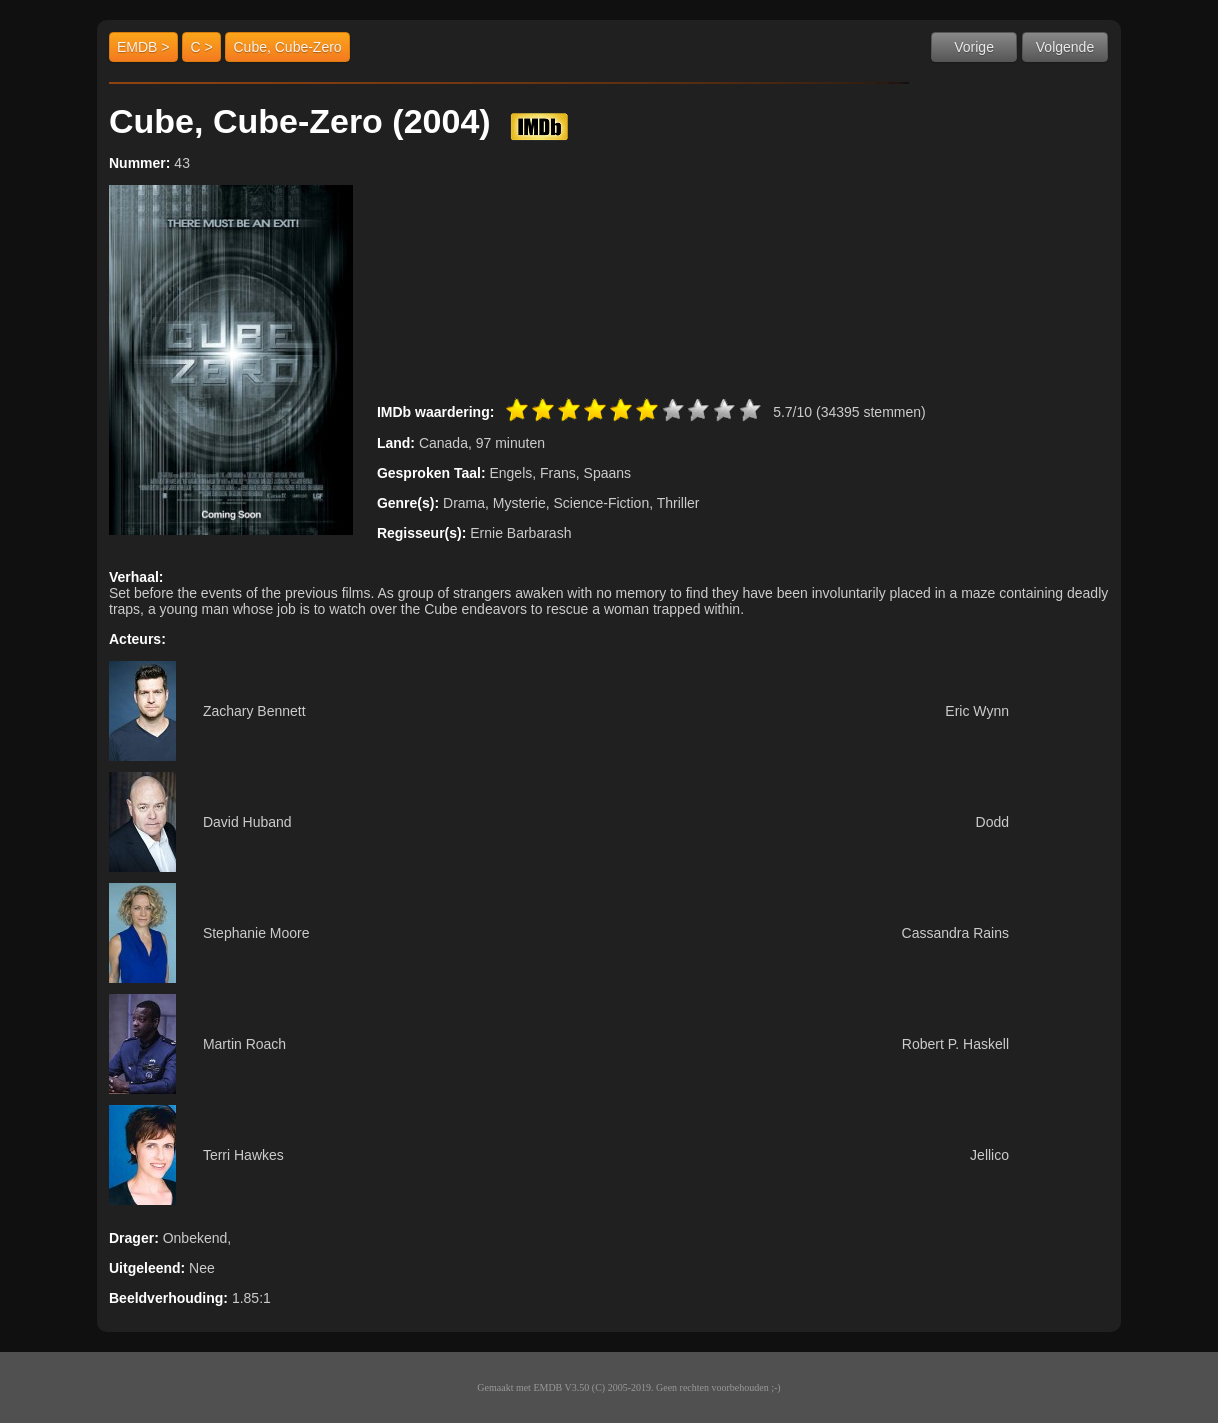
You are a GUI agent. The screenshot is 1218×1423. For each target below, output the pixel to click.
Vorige (974, 47)
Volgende (1065, 47)
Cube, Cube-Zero (287, 47)
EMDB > (143, 47)
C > (201, 47)
